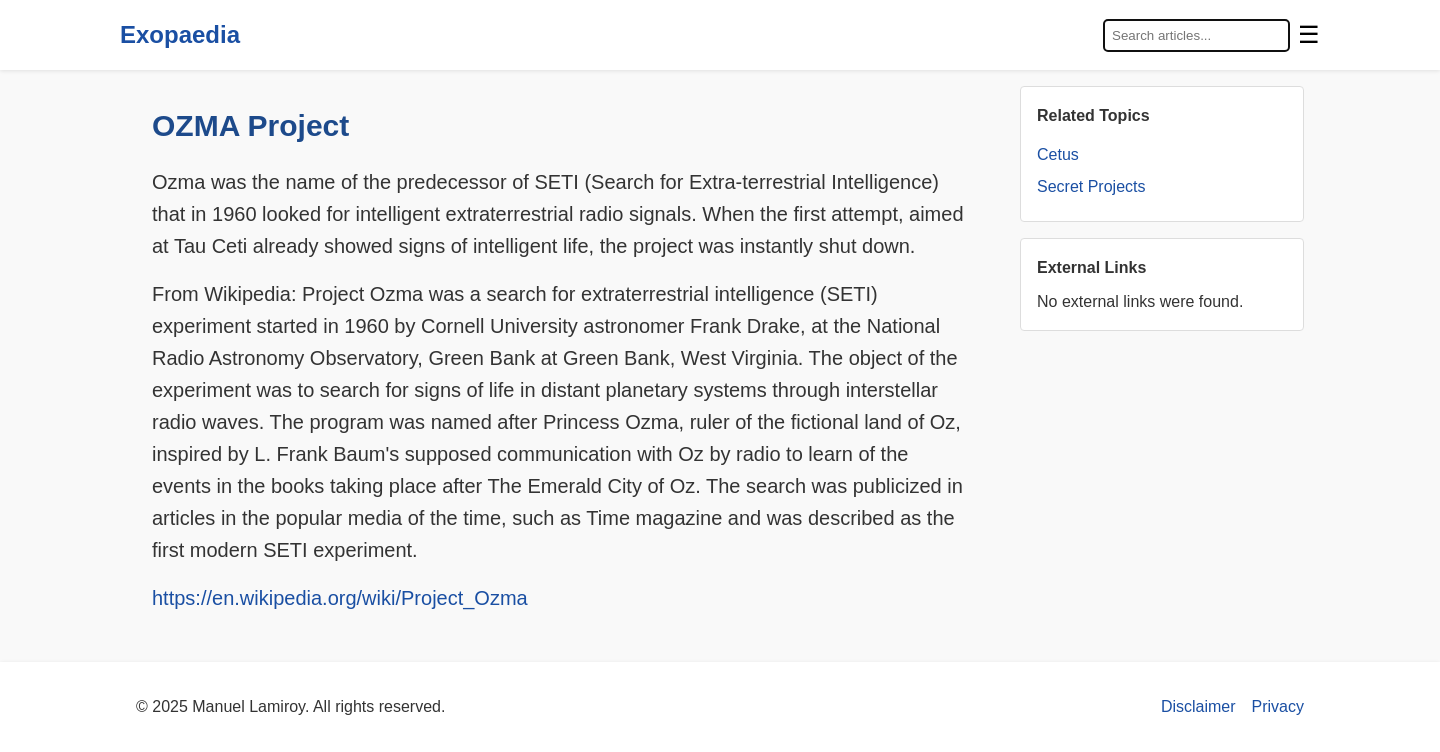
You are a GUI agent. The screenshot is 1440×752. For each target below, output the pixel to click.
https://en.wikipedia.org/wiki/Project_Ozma (340, 598)
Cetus (1058, 154)
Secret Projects (1091, 186)
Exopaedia (180, 34)
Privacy (1278, 706)
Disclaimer (1198, 706)
